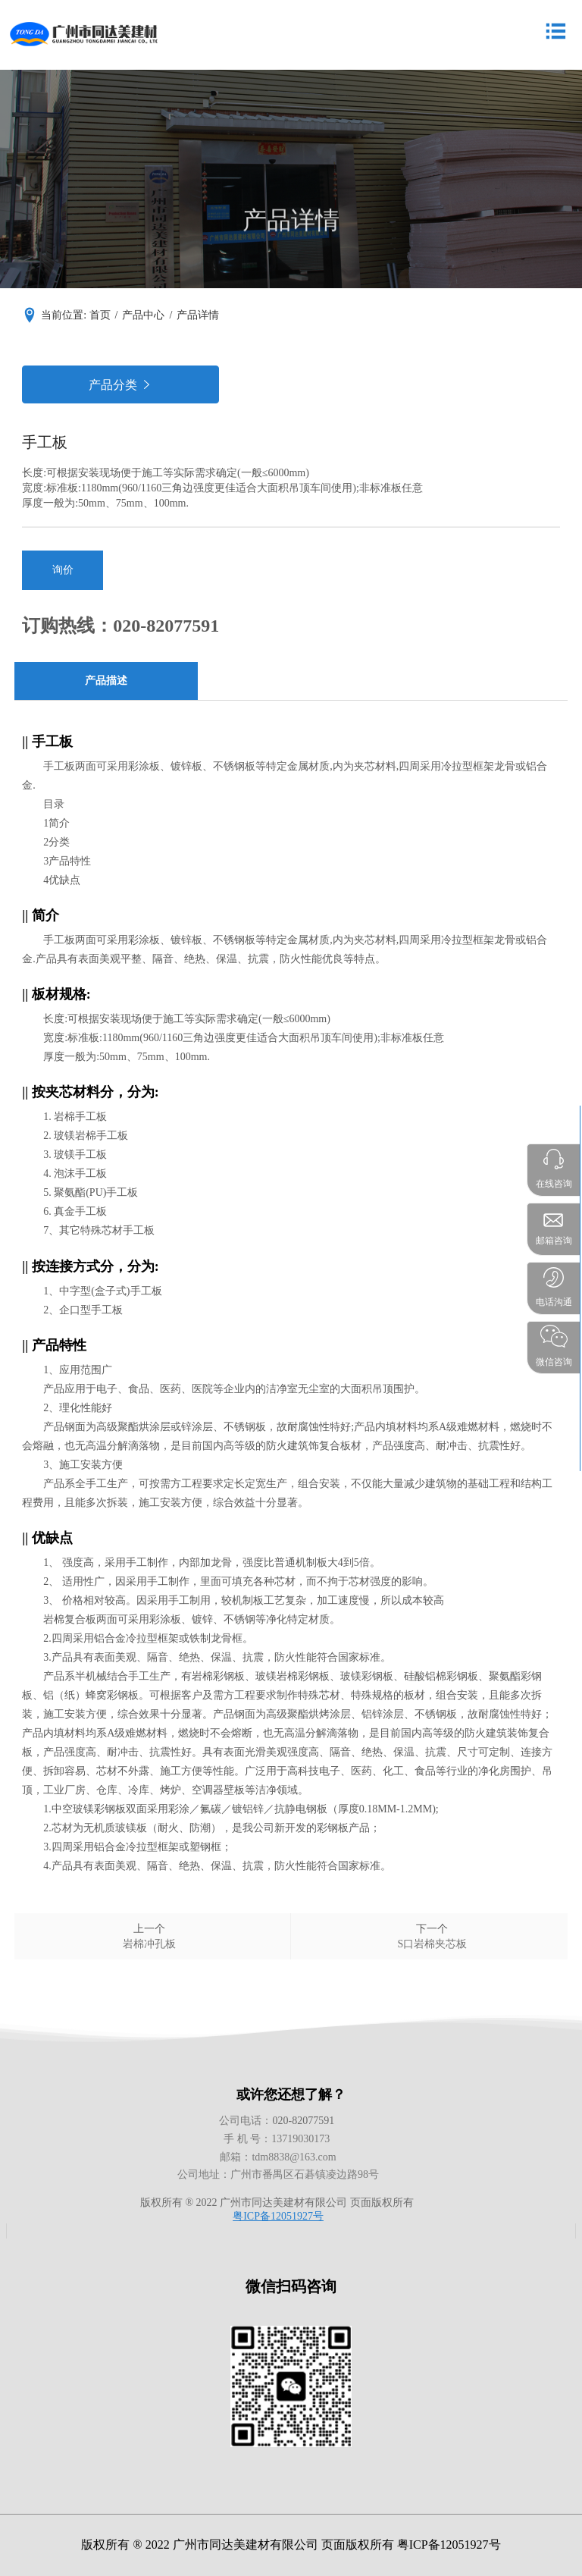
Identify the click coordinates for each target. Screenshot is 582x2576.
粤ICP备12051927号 (278, 2216)
